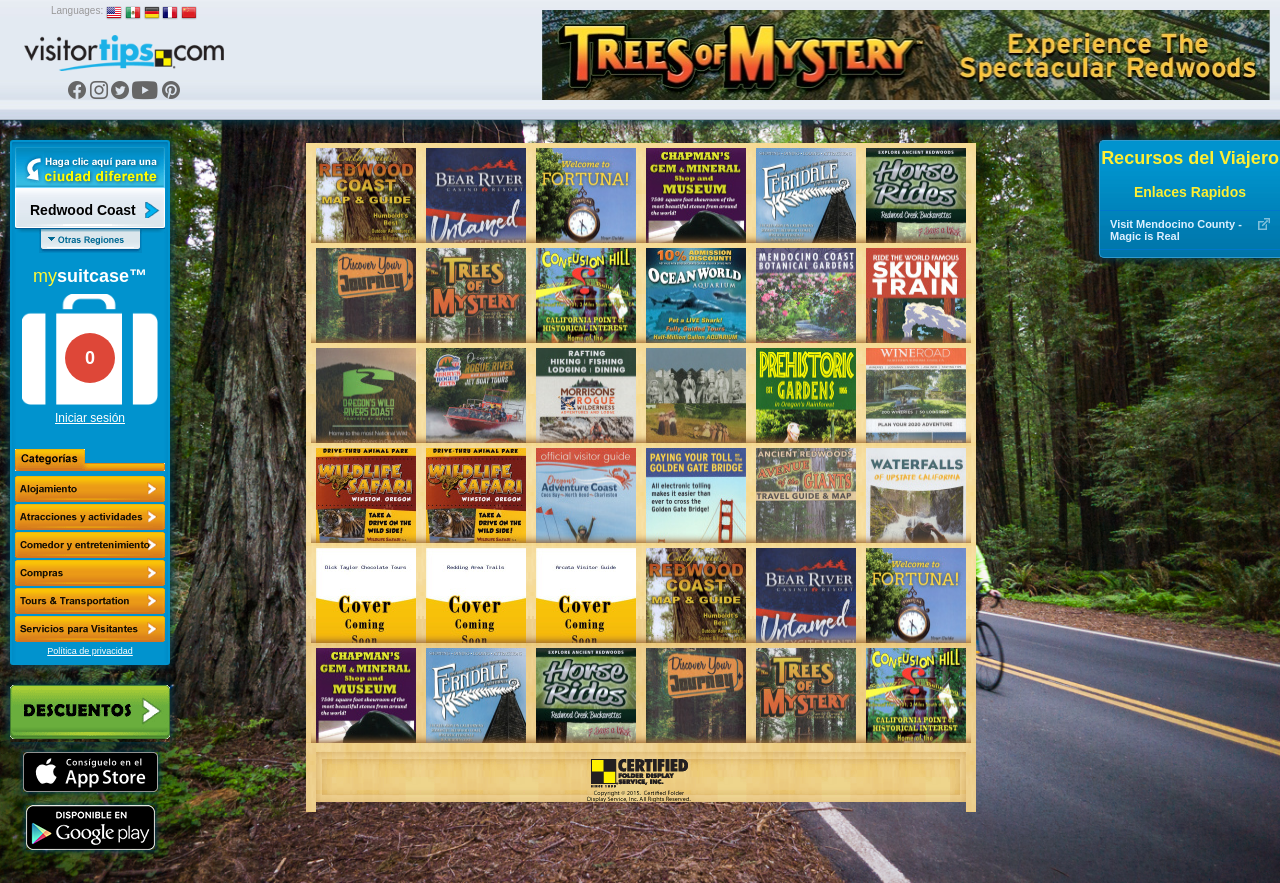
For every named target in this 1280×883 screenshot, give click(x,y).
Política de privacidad (90, 651)
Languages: (77, 10)
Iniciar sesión (90, 418)
